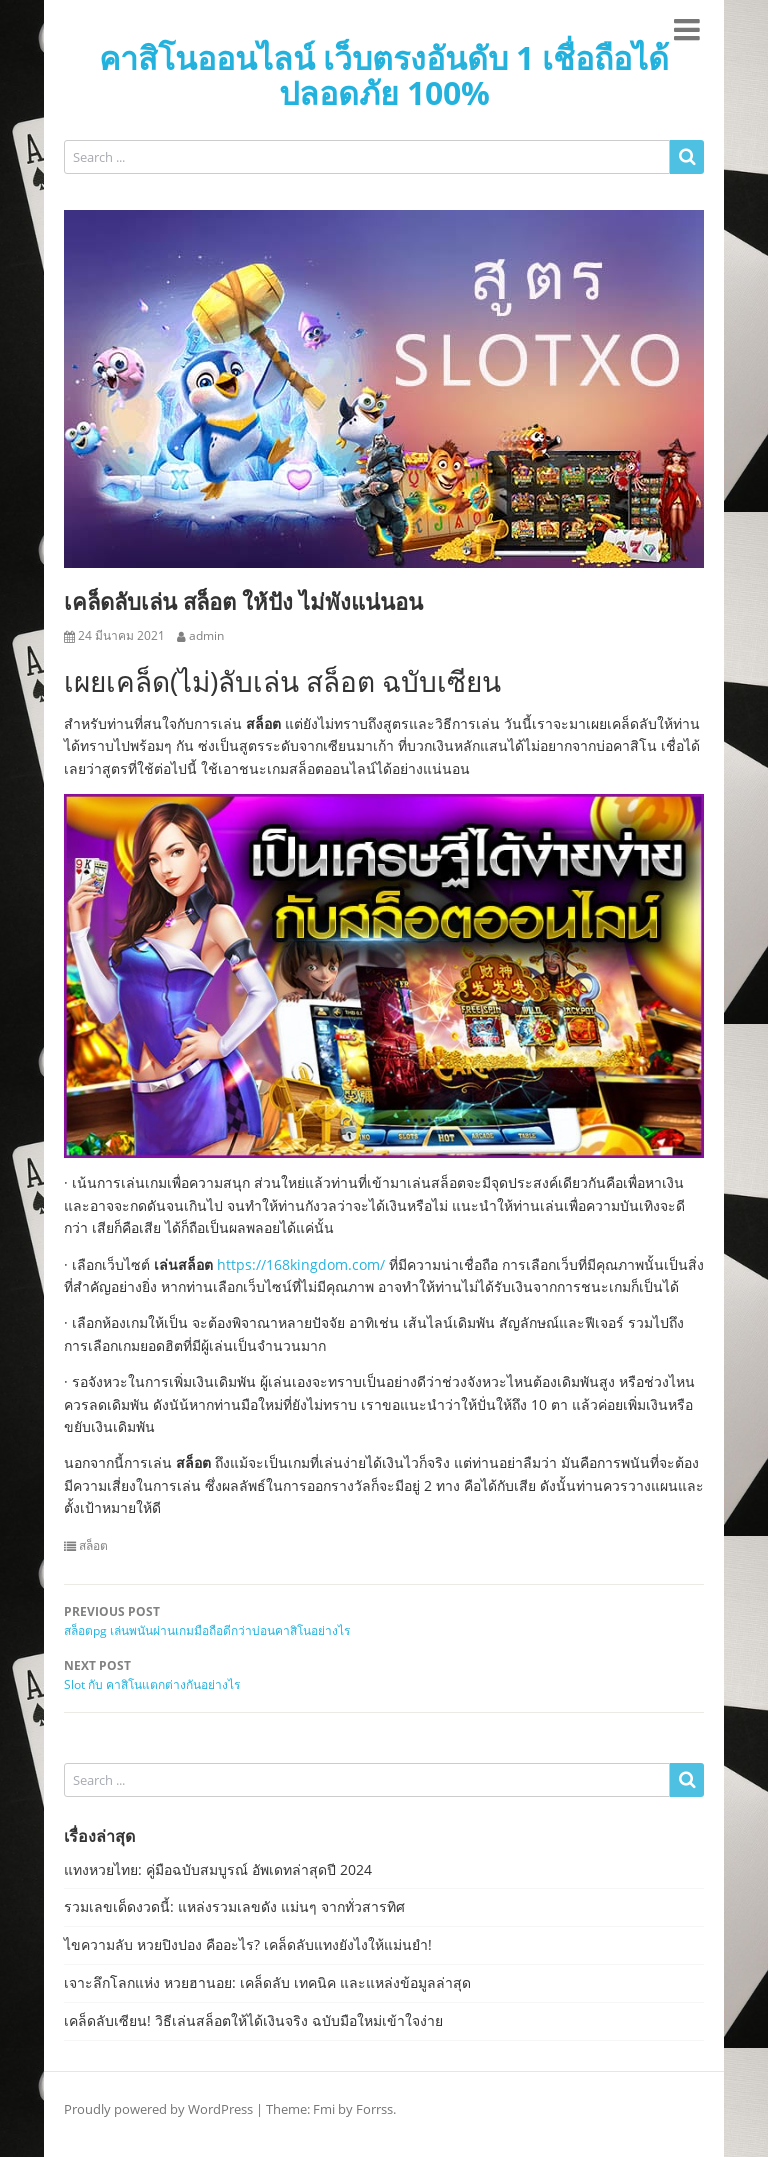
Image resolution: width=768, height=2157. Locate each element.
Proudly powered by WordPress (158, 2109)
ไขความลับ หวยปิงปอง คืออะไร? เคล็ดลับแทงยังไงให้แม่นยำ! (248, 1944)
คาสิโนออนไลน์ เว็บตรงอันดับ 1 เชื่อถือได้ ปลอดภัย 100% (384, 75)
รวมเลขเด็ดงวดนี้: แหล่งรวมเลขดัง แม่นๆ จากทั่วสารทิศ (234, 1906)
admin (206, 636)
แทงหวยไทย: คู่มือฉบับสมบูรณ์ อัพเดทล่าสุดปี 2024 (218, 1869)
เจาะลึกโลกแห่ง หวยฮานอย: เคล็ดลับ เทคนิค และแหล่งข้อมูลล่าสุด (267, 1982)
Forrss (374, 2109)
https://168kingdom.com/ (301, 1264)
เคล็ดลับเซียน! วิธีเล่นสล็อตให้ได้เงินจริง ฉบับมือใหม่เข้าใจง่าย (253, 2020)
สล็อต (93, 1546)
